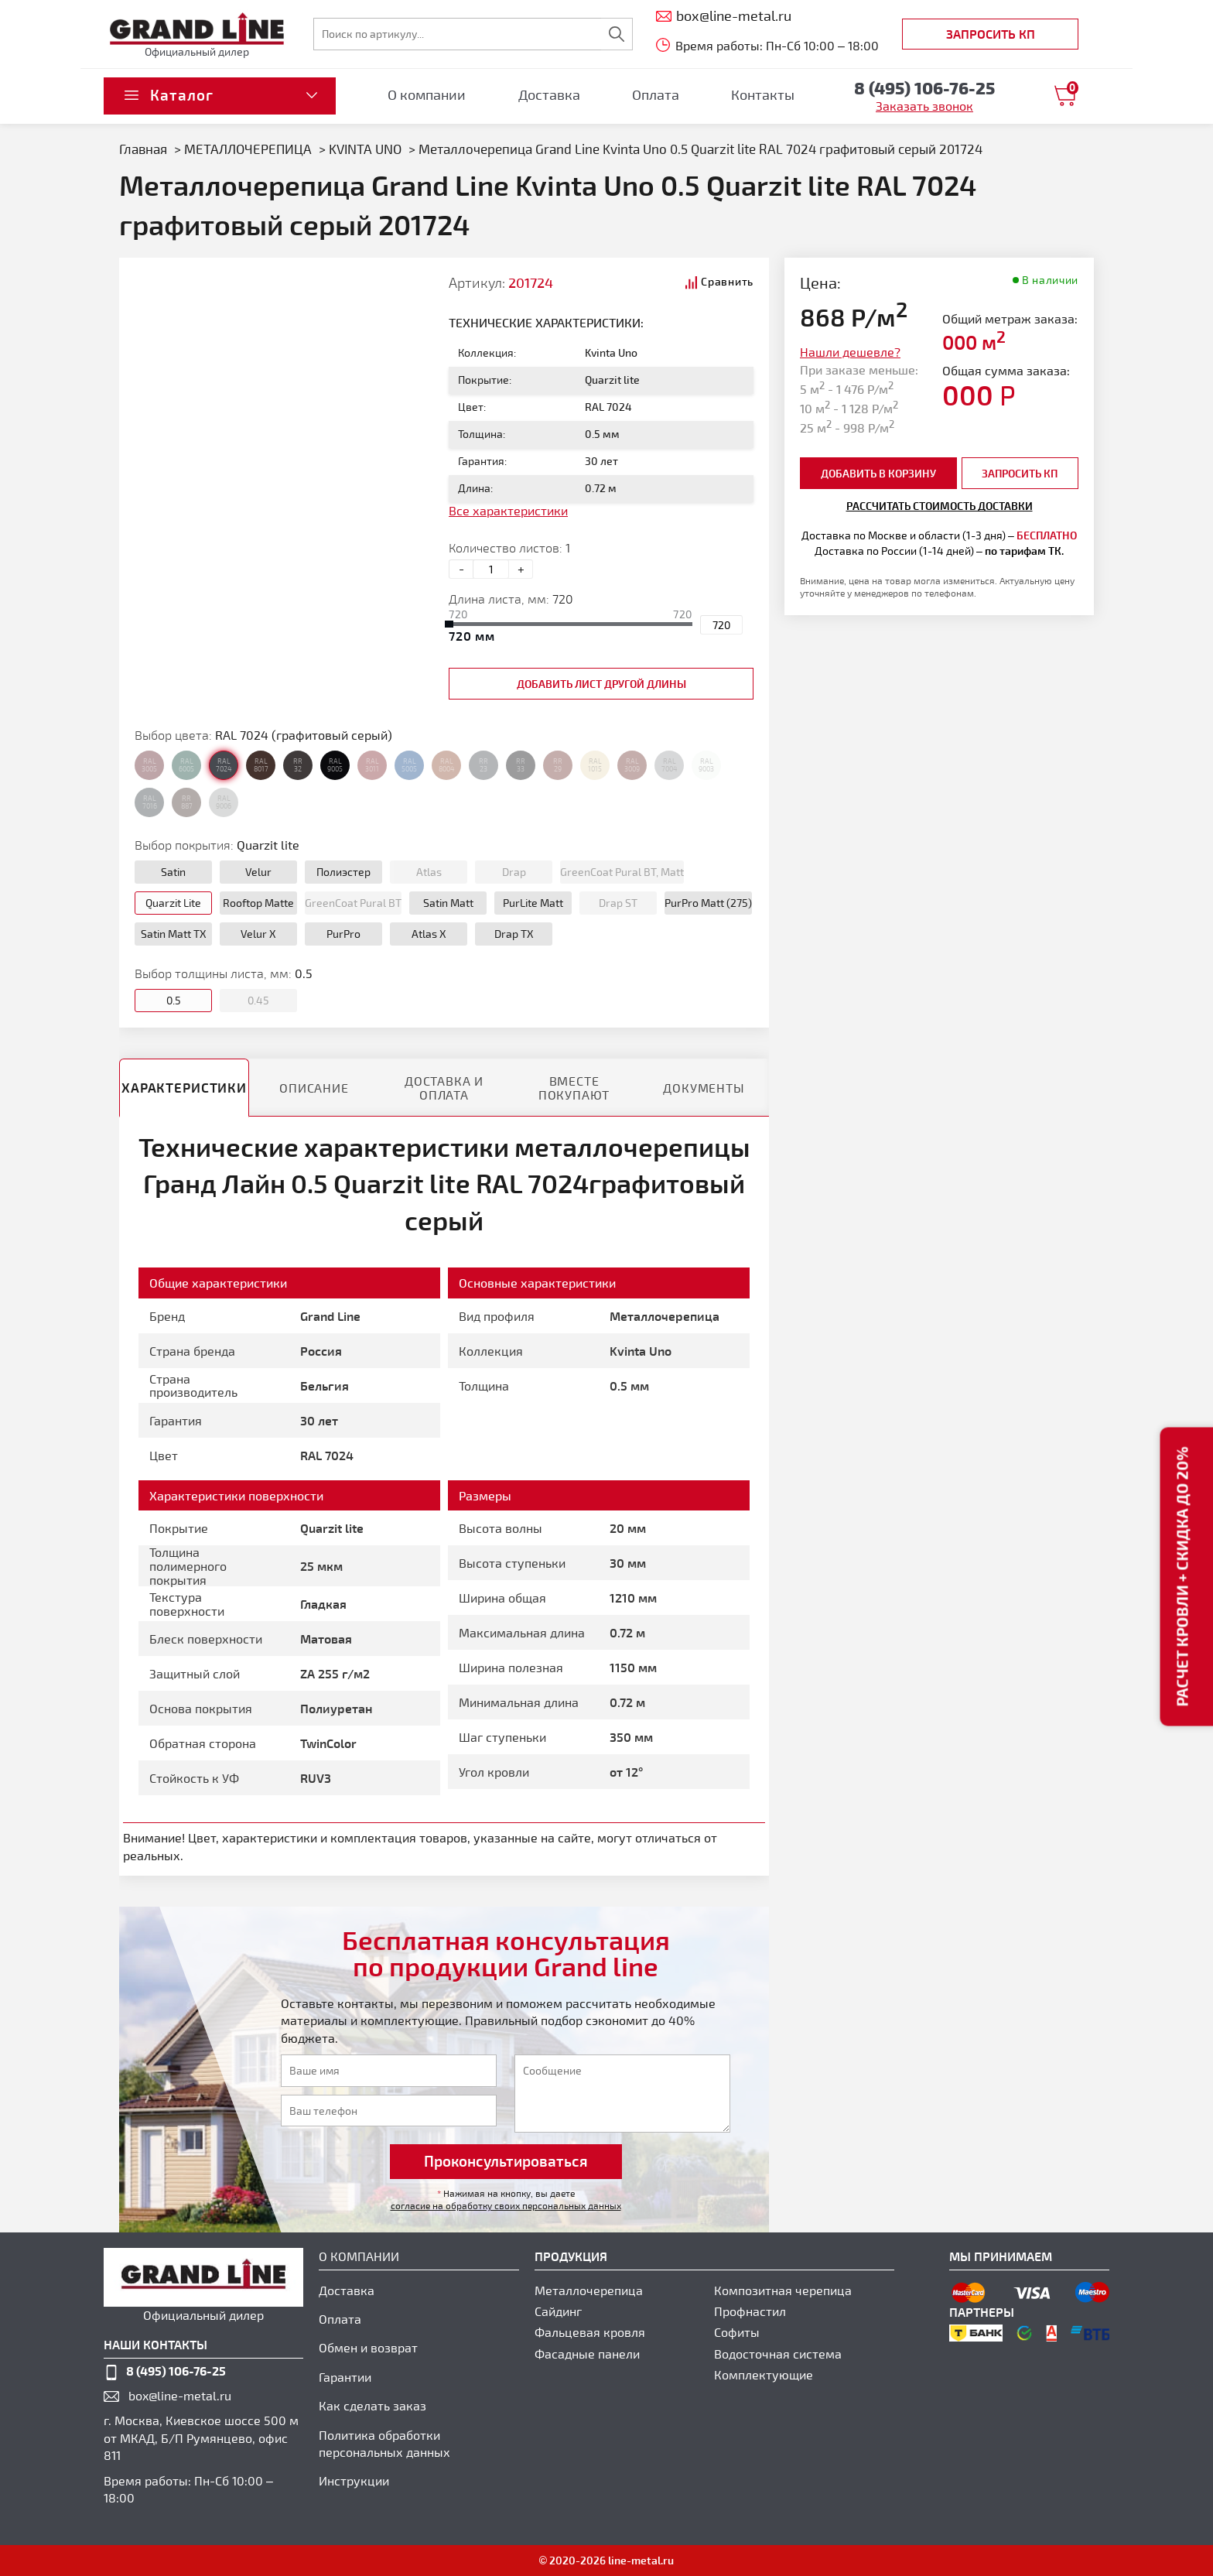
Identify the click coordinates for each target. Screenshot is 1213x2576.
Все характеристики (508, 510)
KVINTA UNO (365, 148)
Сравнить (727, 281)
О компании (427, 94)
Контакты (762, 94)
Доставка (549, 94)
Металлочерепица (589, 2290)
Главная (143, 148)
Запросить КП (990, 33)
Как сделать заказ (372, 2405)
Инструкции (354, 2480)
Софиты (737, 2332)
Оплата (655, 94)
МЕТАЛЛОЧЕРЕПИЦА (248, 148)
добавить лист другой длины (601, 683)
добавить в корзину (878, 473)
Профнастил (750, 2311)
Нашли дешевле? (850, 351)
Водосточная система (778, 2353)
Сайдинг (558, 2311)
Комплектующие (763, 2374)
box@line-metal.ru (179, 2395)
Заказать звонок (924, 105)
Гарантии (345, 2376)
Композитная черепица (783, 2290)
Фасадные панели (587, 2353)
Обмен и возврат (368, 2347)
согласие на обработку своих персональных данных (506, 2205)
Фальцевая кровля (590, 2332)
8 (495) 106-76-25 (176, 2370)
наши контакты (155, 2344)
